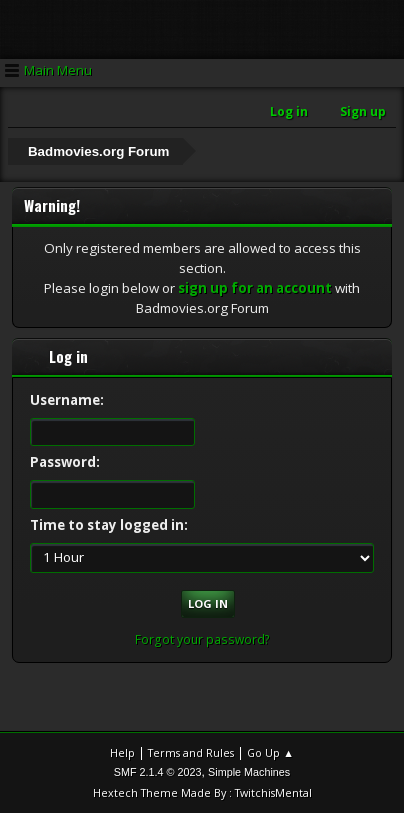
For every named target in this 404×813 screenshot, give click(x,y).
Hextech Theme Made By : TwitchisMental (202, 792)
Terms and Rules (191, 752)
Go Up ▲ (270, 752)
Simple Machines (249, 772)
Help (122, 752)
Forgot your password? (202, 639)
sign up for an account (255, 288)
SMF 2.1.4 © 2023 (158, 772)
